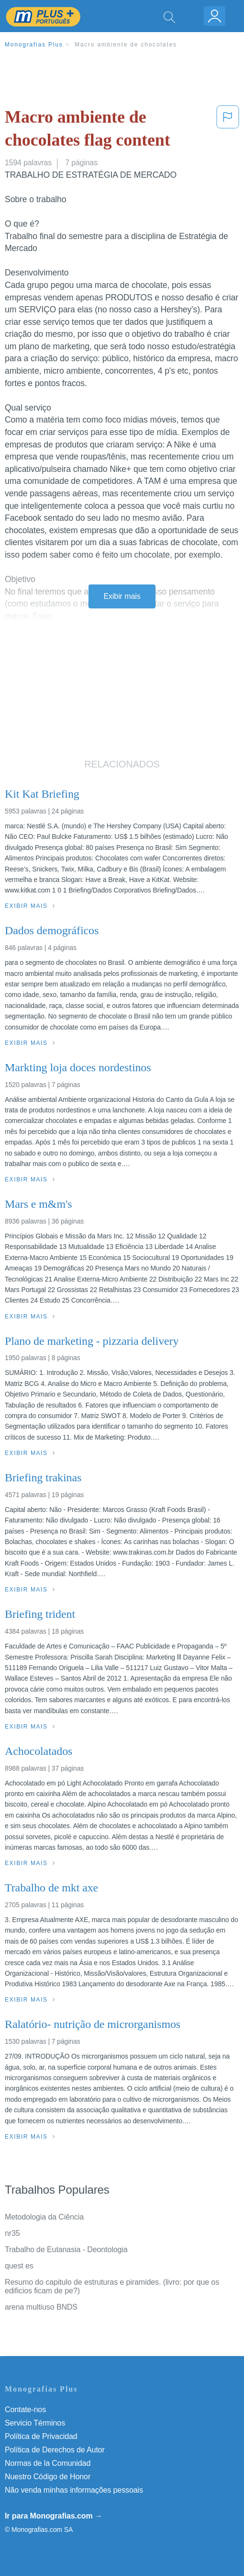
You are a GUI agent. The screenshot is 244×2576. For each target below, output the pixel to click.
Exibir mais (121, 596)
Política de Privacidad (41, 2436)
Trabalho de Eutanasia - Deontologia (66, 2249)
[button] (227, 130)
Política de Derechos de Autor (55, 2450)
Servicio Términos (35, 2423)
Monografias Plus (34, 44)
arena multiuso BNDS (41, 2307)
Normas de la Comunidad (47, 2463)
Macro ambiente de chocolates (126, 44)
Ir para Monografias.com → (53, 2516)
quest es (19, 2266)
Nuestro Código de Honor (47, 2477)
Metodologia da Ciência (44, 2217)
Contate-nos (25, 2409)
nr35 (12, 2233)
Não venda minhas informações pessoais (74, 2490)
